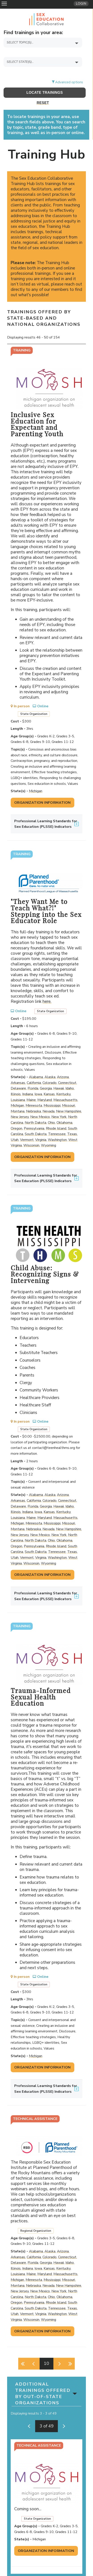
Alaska (49, 1065)
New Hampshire (68, 1099)
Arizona (63, 1065)
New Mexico (40, 1104)
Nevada (48, 1099)
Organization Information (42, 790)
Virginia (40, 1127)
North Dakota (35, 1110)
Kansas (49, 1082)
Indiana (27, 1082)
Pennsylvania (34, 1116)
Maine (31, 1087)
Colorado (49, 1070)
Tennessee (57, 1122)
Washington (57, 1127)
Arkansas (18, 1070)
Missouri (68, 1093)
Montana (17, 1099)
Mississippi (52, 1093)
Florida (33, 1076)
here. (48, 989)
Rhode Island (56, 1116)
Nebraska (33, 1099)
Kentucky (63, 1082)
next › (58, 2352)
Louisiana (18, 1087)
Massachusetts (65, 1087)
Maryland (44, 1087)
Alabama (36, 1065)
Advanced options (69, 69)
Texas (72, 1122)
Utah (14, 1127)
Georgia (46, 1076)
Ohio (51, 1110)
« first (23, 2352)
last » (69, 2352)
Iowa (38, 1082)
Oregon (16, 1116)
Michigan (35, 779)
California (34, 1070)
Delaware (18, 1076)
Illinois (16, 1082)
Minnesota (34, 1093)
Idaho (69, 1076)
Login (81, 3)
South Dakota (35, 1122)
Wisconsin (31, 1133)
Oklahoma (64, 1110)
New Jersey (20, 1104)
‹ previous (34, 2352)
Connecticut (67, 1070)
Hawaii (58, 1076)
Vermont (27, 1127)
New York (59, 1104)
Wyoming (48, 1133)
